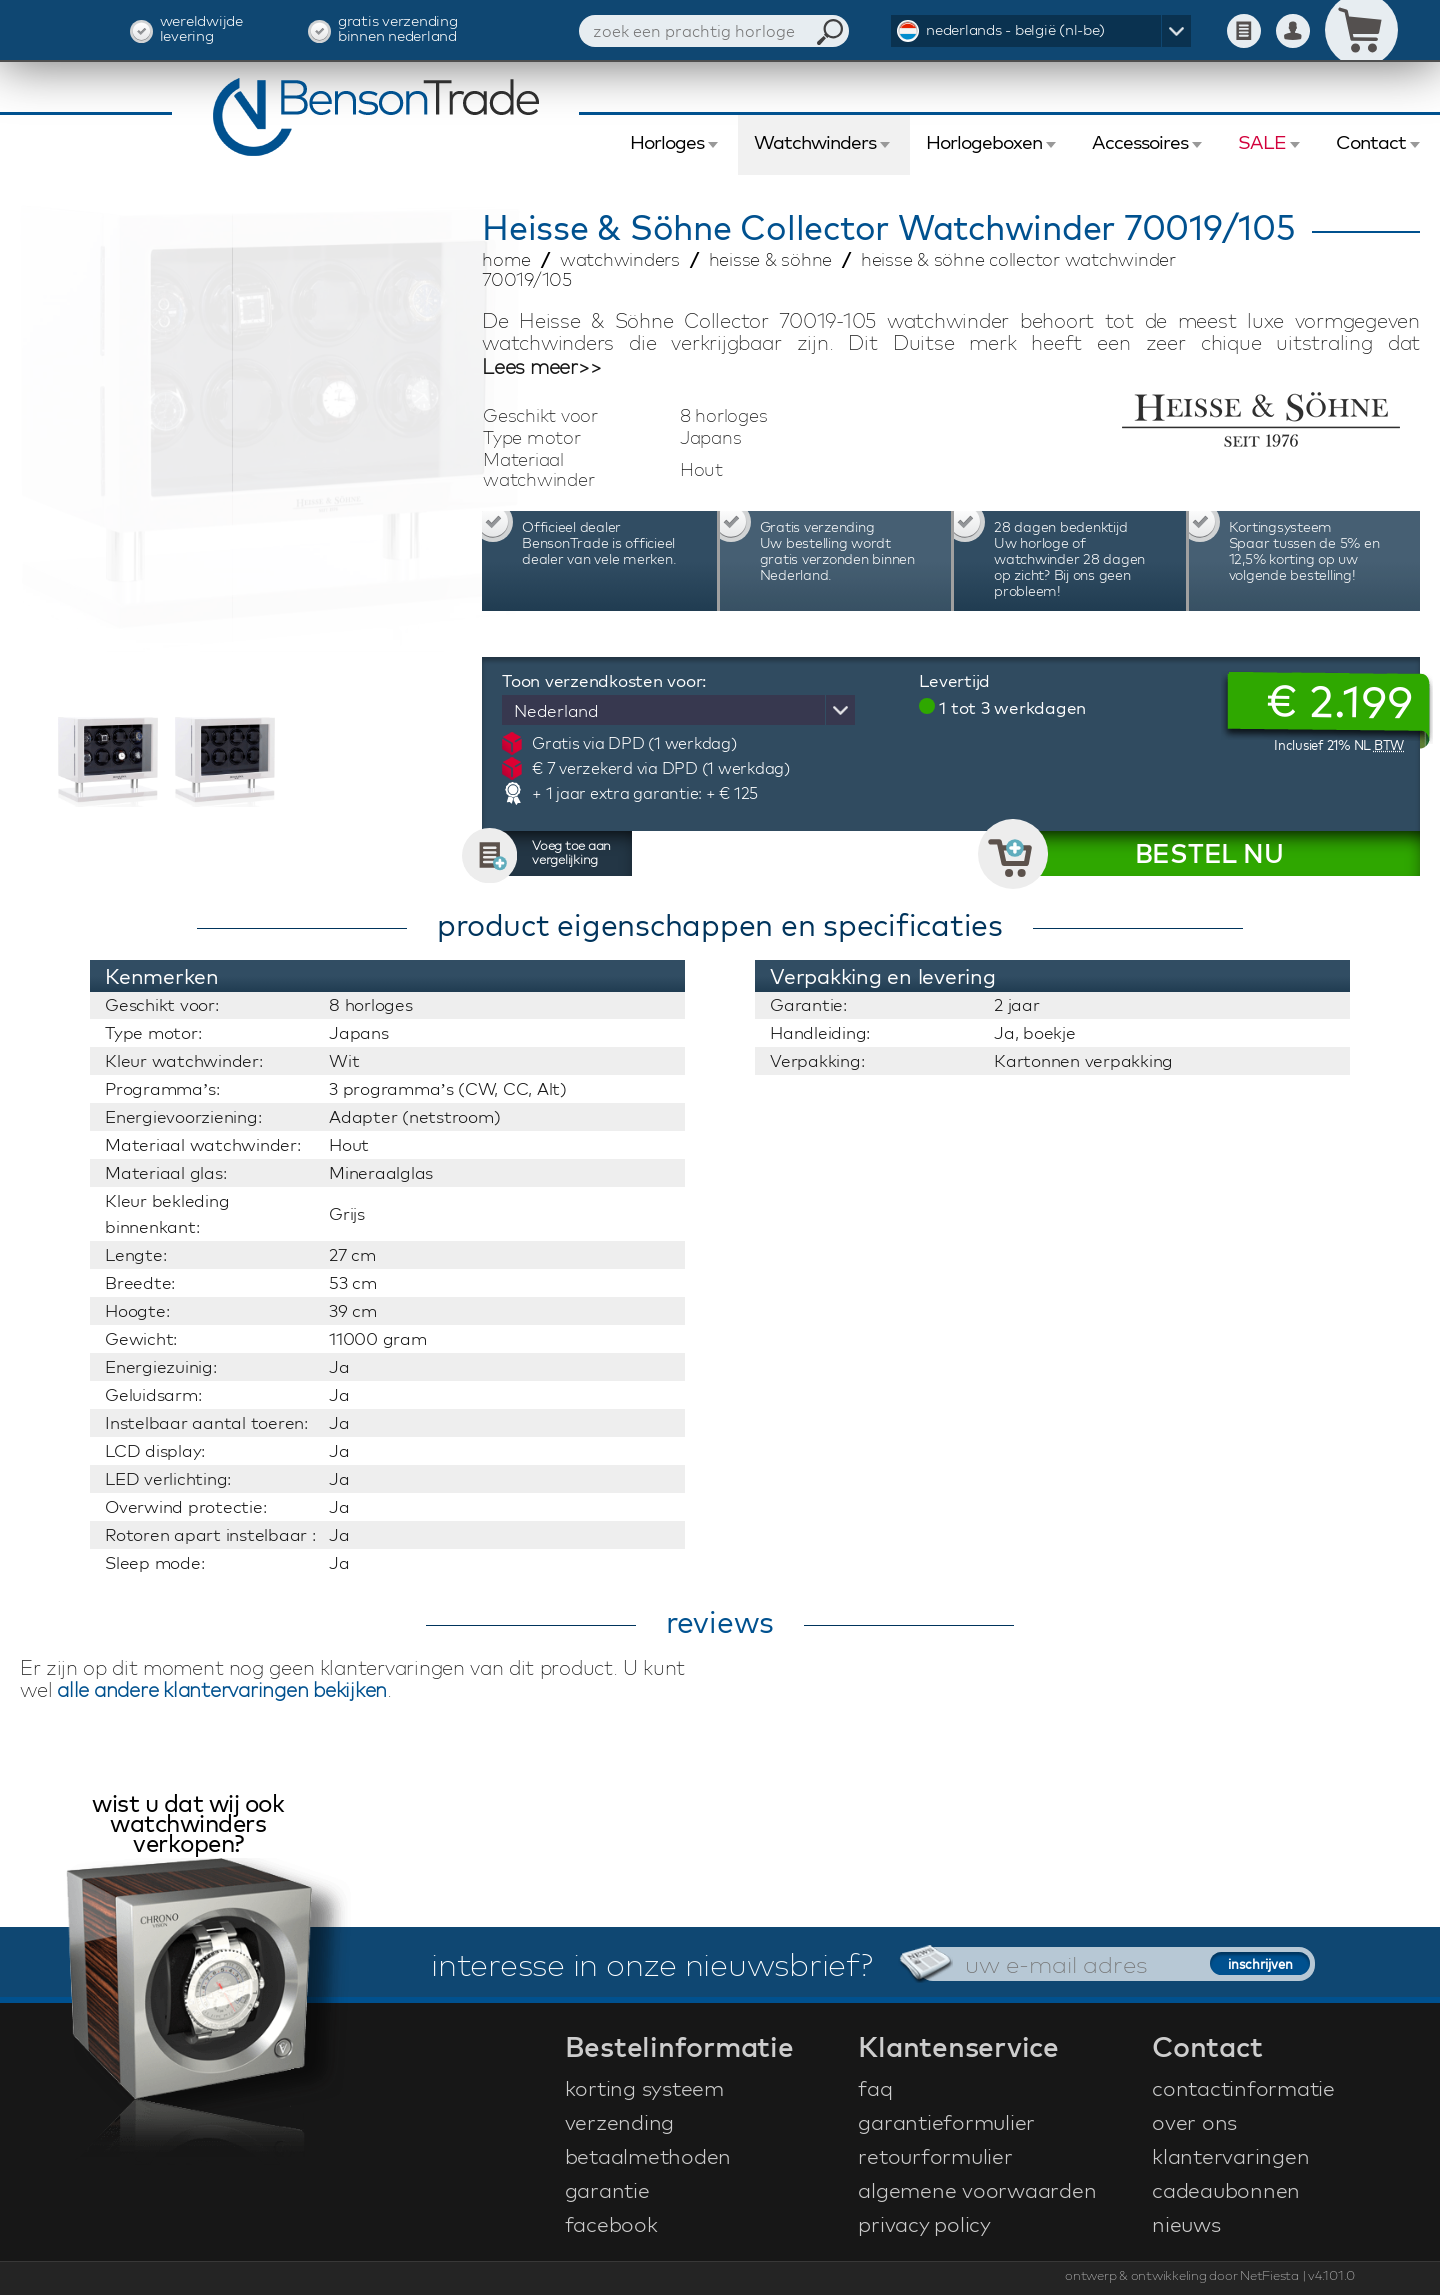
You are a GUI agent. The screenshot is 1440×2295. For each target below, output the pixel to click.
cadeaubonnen (1226, 2190)
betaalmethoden (648, 2156)
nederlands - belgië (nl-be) (1015, 29)
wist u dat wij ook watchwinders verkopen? (188, 1825)
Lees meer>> (541, 367)
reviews (720, 1622)
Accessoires (1140, 142)
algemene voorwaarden (977, 2190)
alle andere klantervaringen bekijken (222, 1689)
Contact (1371, 142)
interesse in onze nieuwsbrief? (652, 1964)
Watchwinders (815, 142)
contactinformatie (1243, 2088)
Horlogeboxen (984, 142)
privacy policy (924, 2224)
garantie (607, 2190)
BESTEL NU (1209, 853)
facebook (611, 2224)
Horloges (667, 142)
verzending (620, 2122)
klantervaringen (1230, 2156)
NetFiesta (1269, 2275)
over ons (1194, 2122)
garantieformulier (946, 2122)
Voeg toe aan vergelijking (571, 852)
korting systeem (644, 2088)
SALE (1262, 142)
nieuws (1186, 2224)
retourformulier (935, 2156)
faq (875, 2088)
